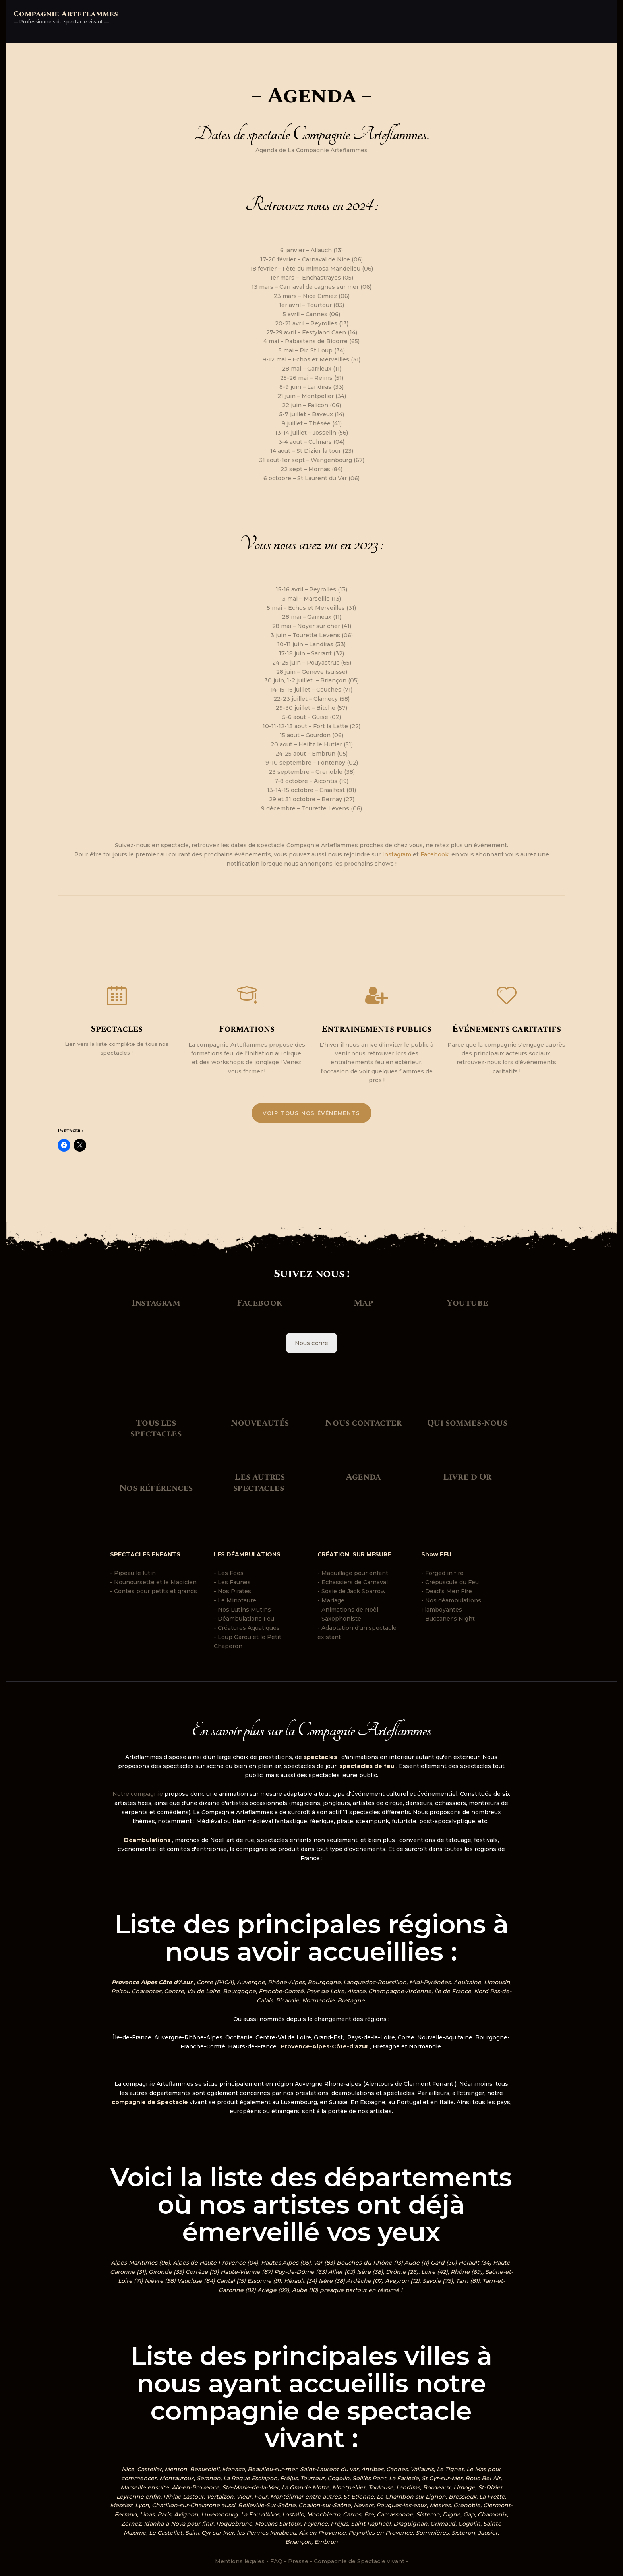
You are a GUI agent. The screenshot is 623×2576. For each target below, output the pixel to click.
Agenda (363, 1476)
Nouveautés (259, 1422)
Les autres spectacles (259, 1482)
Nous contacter (363, 1422)
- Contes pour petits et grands (153, 1590)
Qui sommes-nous (467, 1422)
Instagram (396, 854)
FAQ (276, 2560)
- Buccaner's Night (448, 1618)
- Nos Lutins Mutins (242, 1609)
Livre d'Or (467, 1476)
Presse (298, 2560)
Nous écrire (311, 1342)
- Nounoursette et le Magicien (153, 1581)
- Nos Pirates (232, 1590)
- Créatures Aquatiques (247, 1627)
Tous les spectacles (155, 1428)
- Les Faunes (232, 1581)
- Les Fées (229, 1572)
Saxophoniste (340, 1618)
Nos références (156, 1487)
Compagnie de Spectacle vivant (359, 2560)
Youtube (467, 1302)
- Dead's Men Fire (446, 1590)
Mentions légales (240, 2560)
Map (363, 1302)
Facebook (434, 854)
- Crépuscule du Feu (450, 1581)
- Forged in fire (442, 1572)
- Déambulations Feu (244, 1618)
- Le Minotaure (235, 1600)
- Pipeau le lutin (133, 1572)
